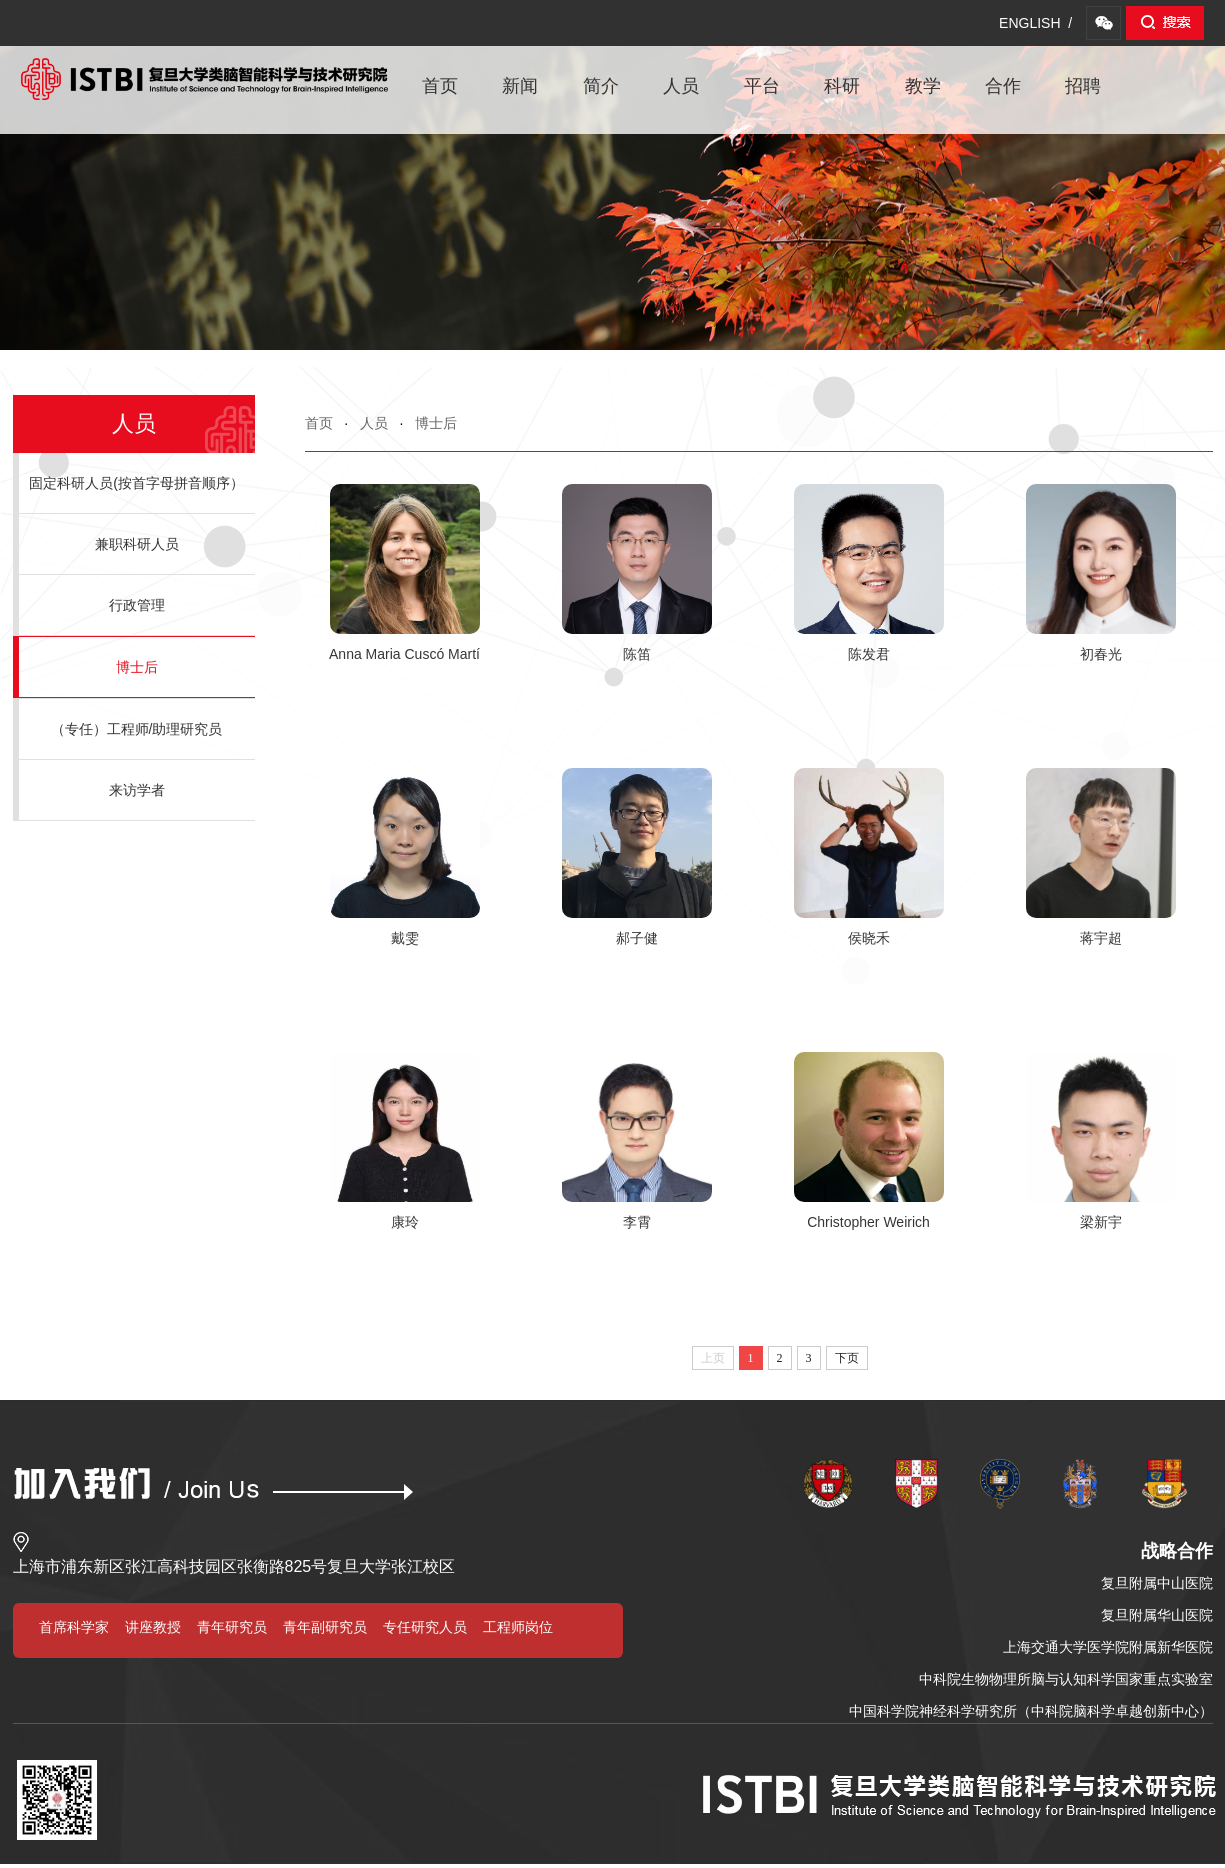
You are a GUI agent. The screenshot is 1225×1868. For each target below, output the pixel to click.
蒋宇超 (1101, 938)
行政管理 (137, 605)
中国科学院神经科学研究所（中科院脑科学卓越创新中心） (1031, 1711)
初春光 (1101, 654)
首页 (440, 86)
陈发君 (869, 654)
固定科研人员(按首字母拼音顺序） (136, 483)
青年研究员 (232, 1627)
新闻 (520, 86)
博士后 (436, 423)
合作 (1003, 86)
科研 (842, 86)
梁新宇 (1101, 1222)
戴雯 (405, 938)
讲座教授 (153, 1627)
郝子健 (637, 938)
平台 (762, 86)
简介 (601, 86)
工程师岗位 (518, 1627)
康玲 (405, 1222)
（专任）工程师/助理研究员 (137, 729)
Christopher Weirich (868, 1222)
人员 (681, 86)
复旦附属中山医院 (1157, 1583)
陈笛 (637, 654)
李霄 (637, 1222)
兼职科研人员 (137, 544)
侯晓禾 (869, 938)
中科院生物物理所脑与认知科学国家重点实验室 (1066, 1679)
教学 (923, 86)
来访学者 (137, 790)
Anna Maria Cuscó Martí (404, 654)
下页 (847, 1358)
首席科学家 (74, 1627)
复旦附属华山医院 (1157, 1615)
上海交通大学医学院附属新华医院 (1108, 1647)
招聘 (1083, 86)
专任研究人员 (425, 1627)
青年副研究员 (325, 1627)
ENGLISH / (1035, 23)
